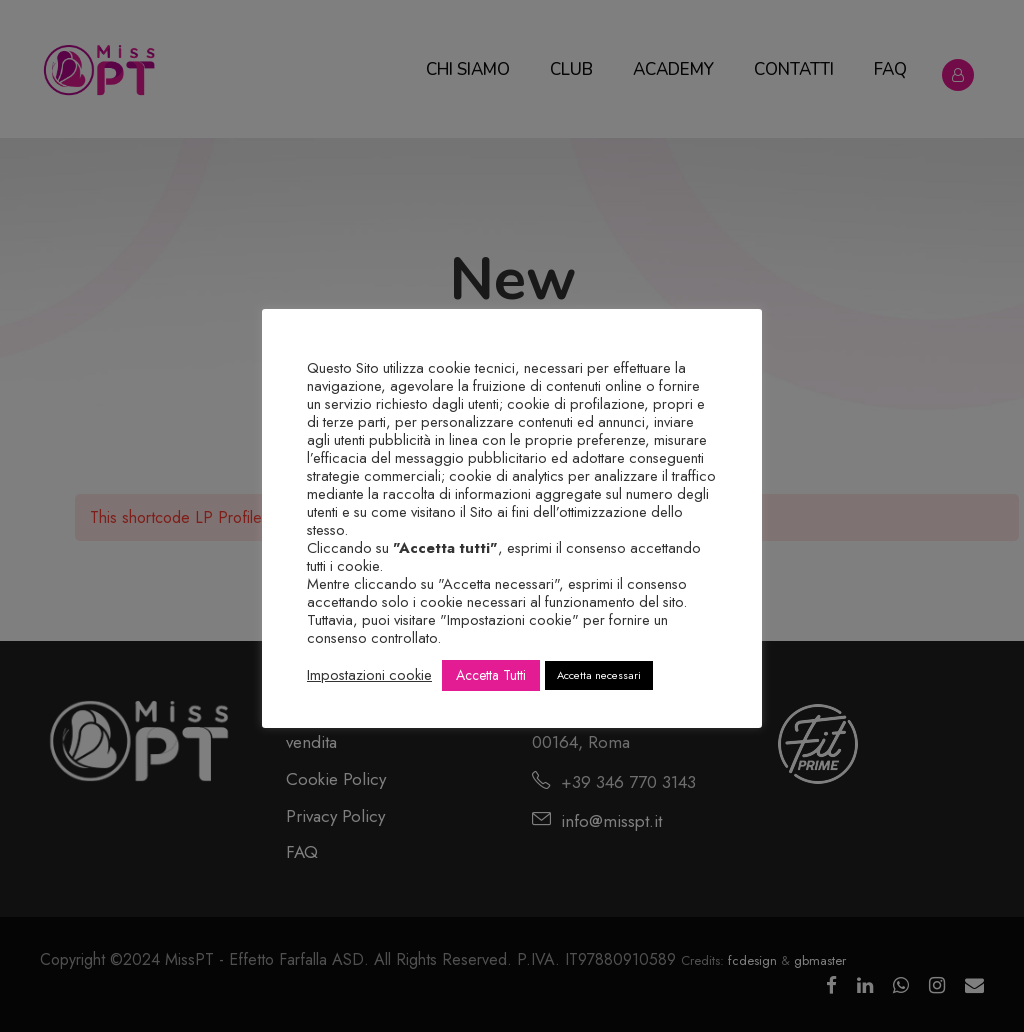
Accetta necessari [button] (599, 675)
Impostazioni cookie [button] (369, 675)
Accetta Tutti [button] (491, 675)
